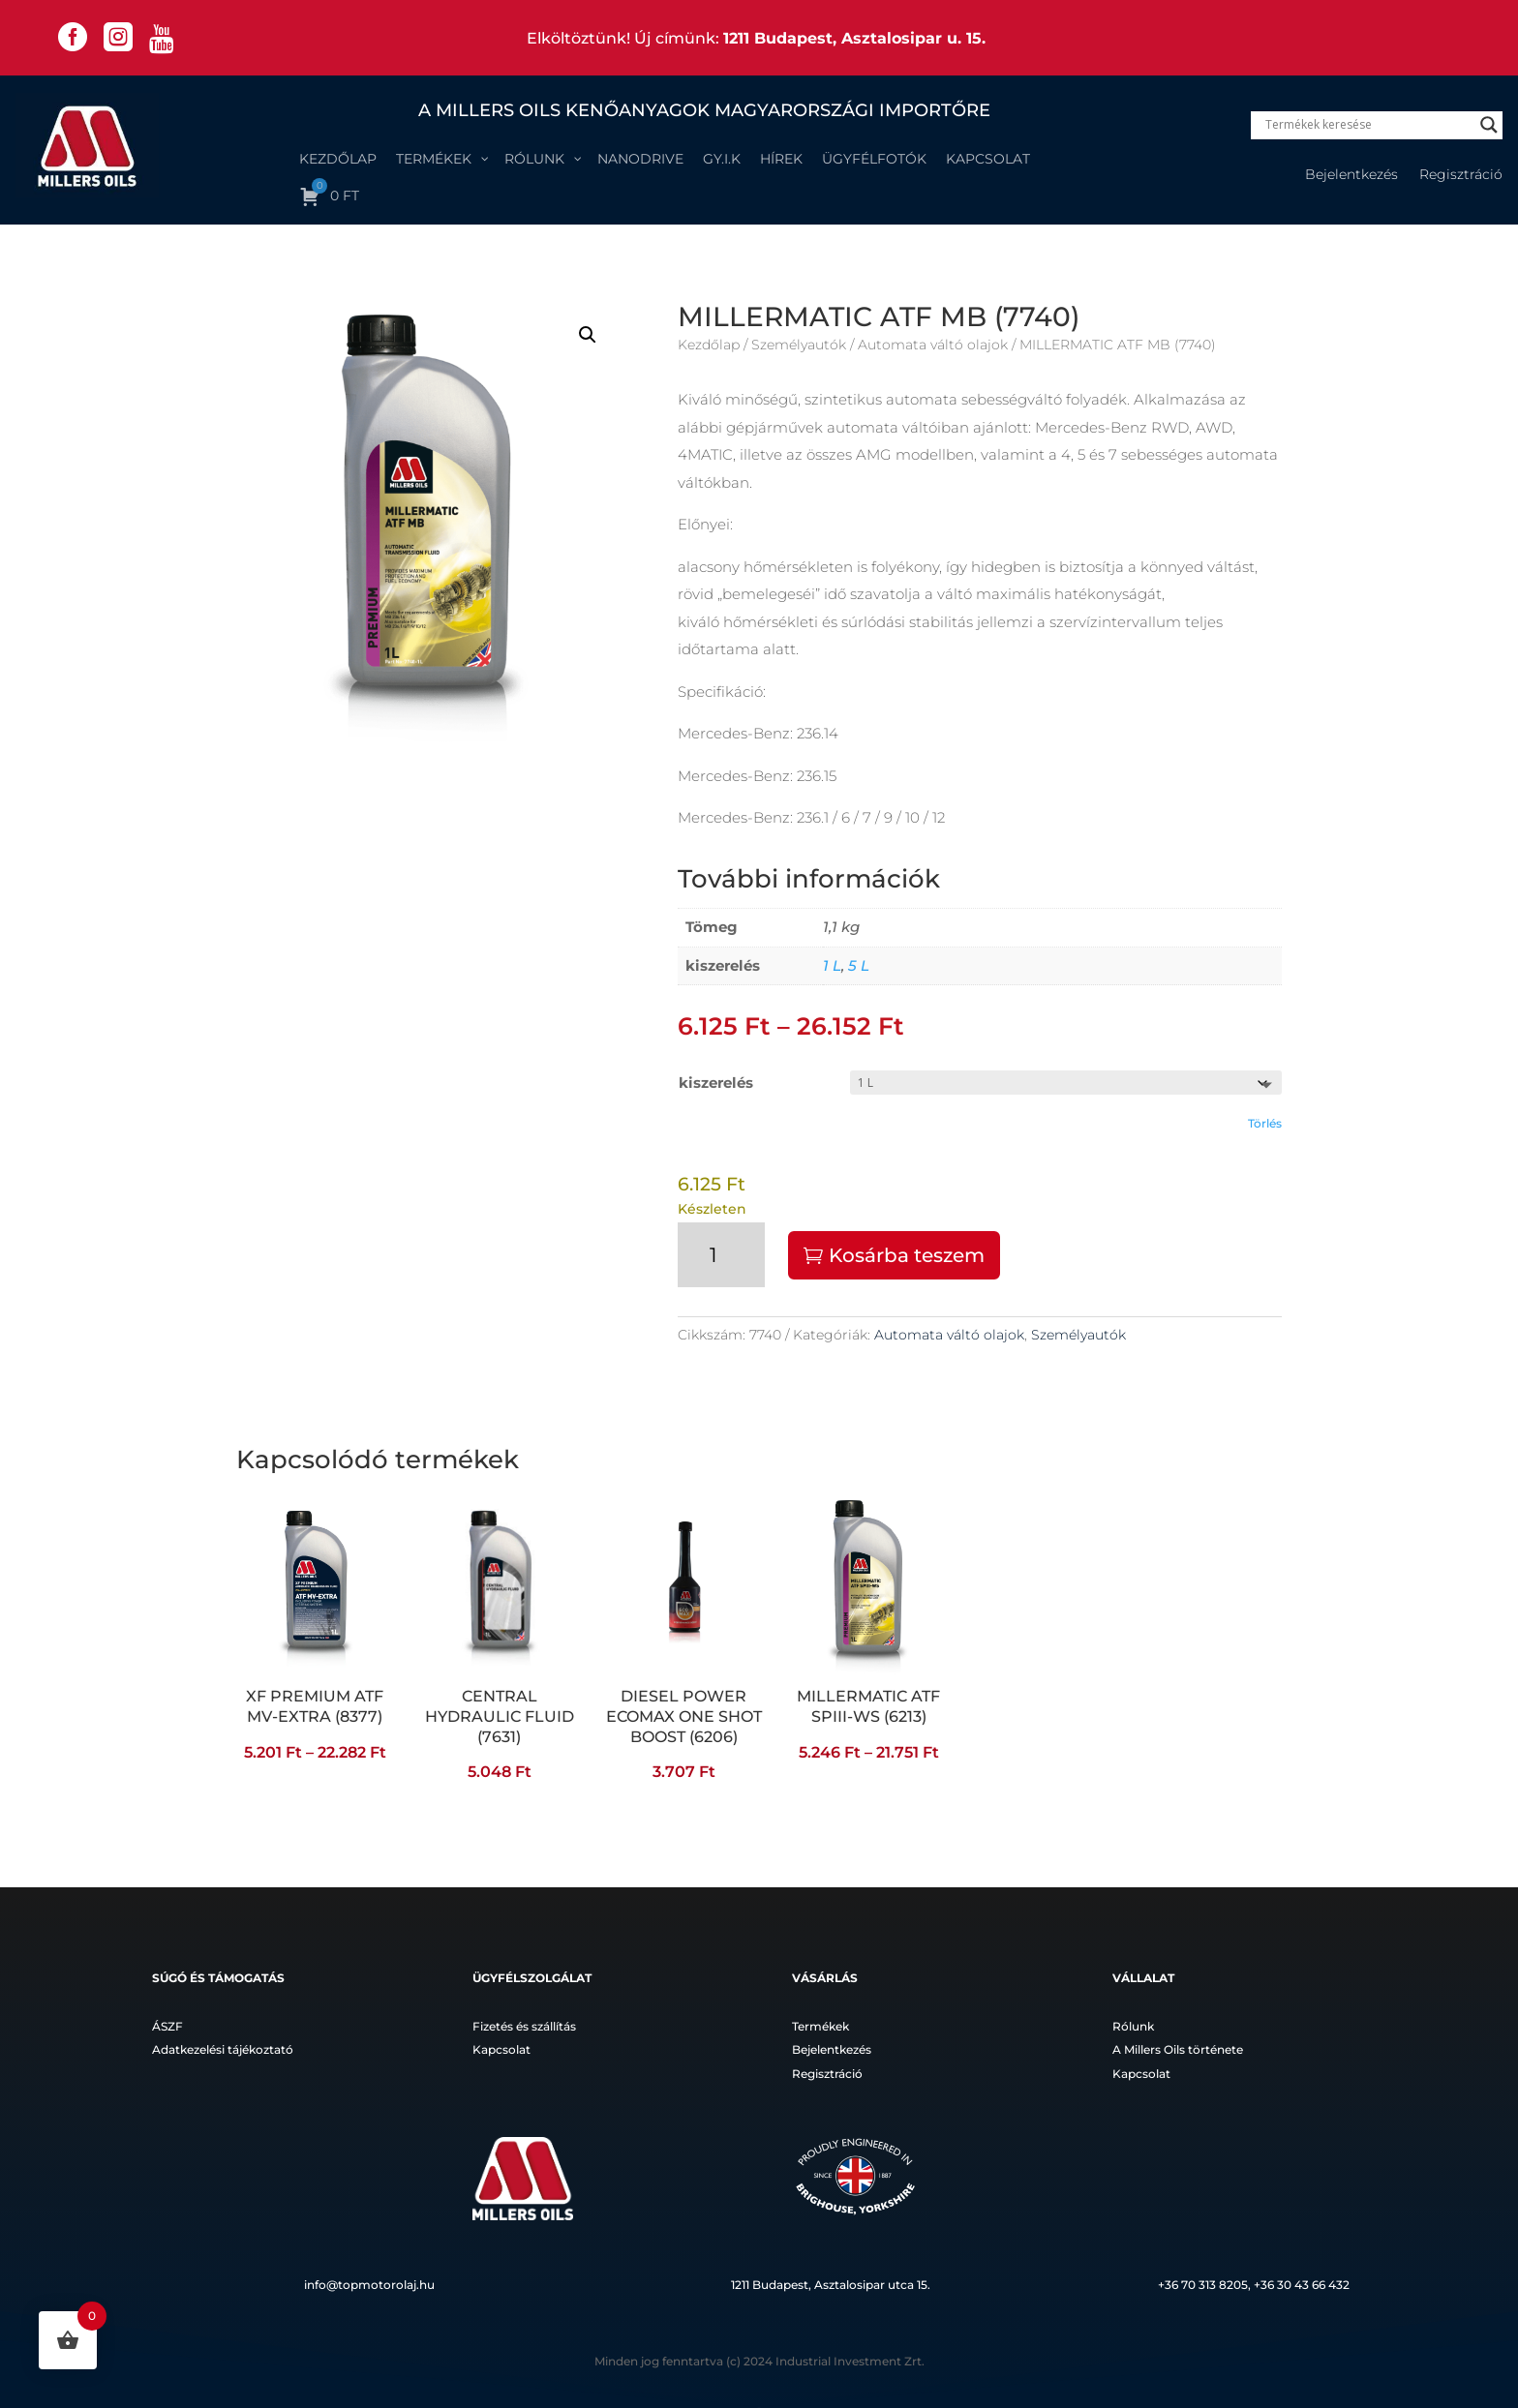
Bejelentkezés (1351, 175)
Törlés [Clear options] (1265, 1123)
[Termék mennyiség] (721, 1255)
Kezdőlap (709, 344)
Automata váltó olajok (933, 344)
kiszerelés (716, 1082)
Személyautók (798, 344)
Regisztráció (1461, 175)
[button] (587, 334)
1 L (832, 965)
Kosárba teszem (907, 1255)
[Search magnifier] (1489, 124)
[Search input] (1368, 124)
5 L (858, 965)
